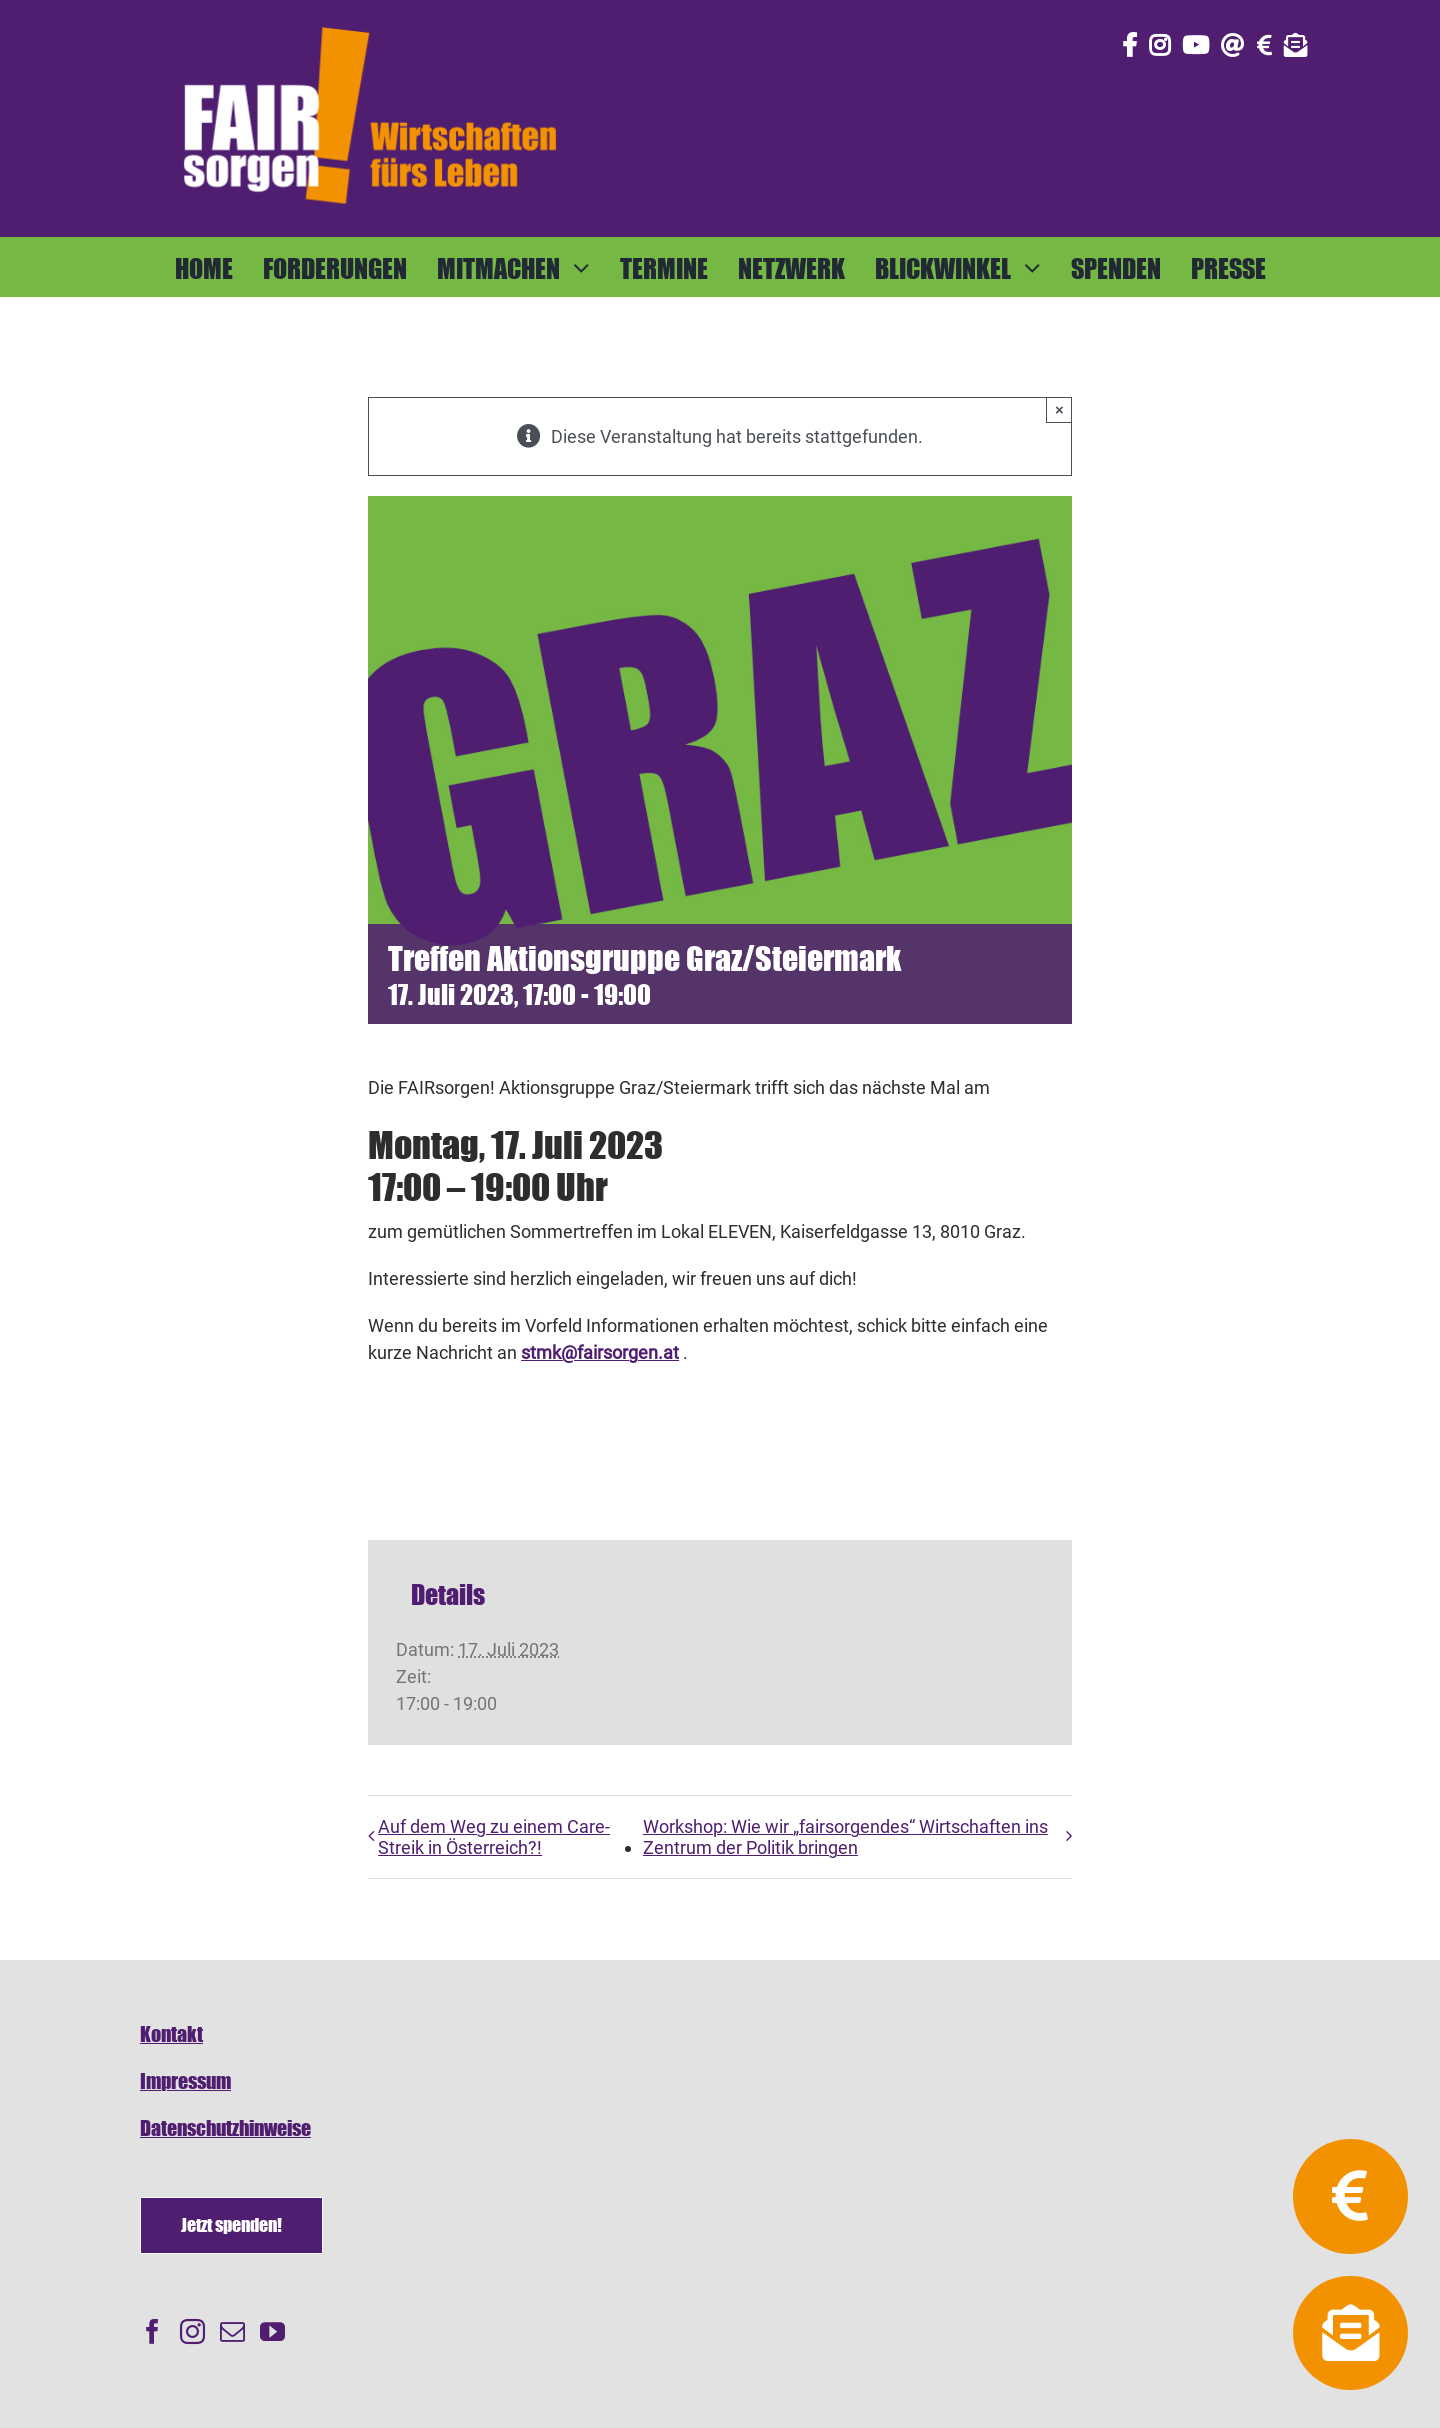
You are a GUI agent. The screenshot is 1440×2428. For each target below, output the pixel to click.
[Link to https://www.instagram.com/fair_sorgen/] (1159, 45)
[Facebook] (152, 2331)
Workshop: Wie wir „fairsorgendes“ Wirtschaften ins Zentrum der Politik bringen (845, 1837)
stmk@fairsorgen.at (600, 1352)
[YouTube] (272, 2331)
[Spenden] (231, 2225)
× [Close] (1059, 409)
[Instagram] (192, 2331)
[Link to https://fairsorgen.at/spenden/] (1264, 45)
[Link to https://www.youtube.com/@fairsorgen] (1195, 45)
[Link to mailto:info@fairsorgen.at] (1233, 45)
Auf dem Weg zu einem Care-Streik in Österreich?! (494, 1837)
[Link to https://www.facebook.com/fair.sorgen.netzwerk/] (1129, 45)
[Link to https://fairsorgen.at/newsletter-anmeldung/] (1296, 45)
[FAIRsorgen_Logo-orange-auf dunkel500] (370, 23)
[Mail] (232, 2331)
